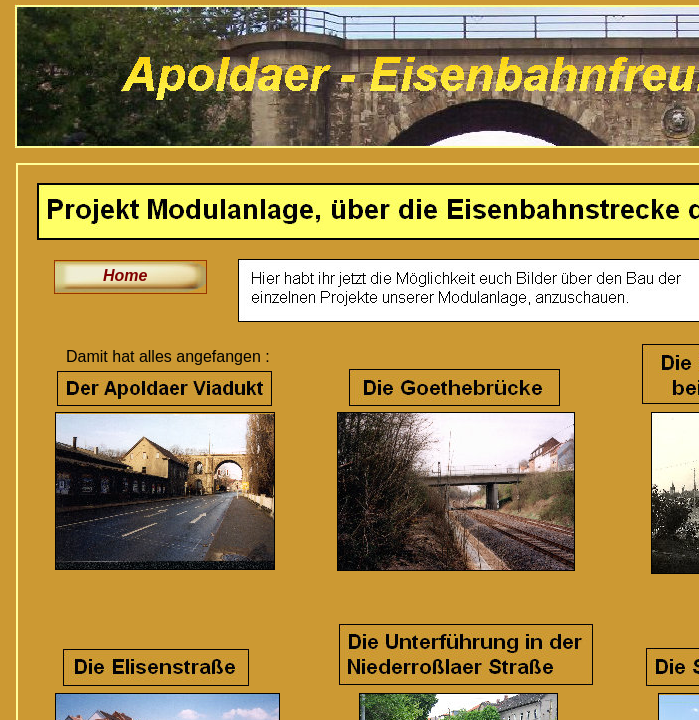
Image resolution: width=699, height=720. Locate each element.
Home (125, 275)
